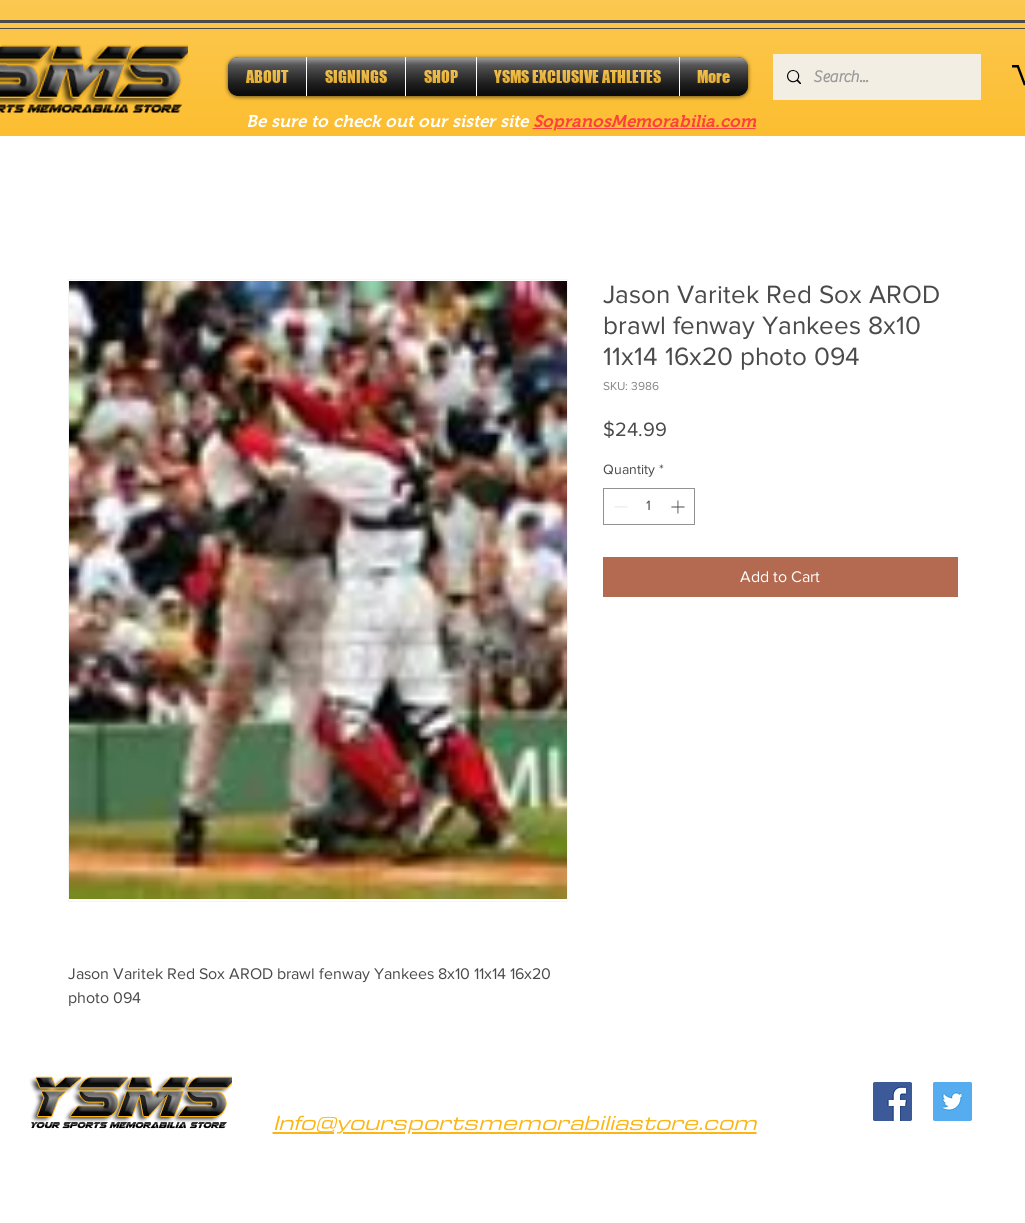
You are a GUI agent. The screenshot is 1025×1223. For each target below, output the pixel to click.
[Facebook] (892, 1101)
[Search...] (876, 77)
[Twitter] (952, 1101)
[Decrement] (618, 506)
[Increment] (679, 506)
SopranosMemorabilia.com (644, 121)
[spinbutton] (649, 506)
